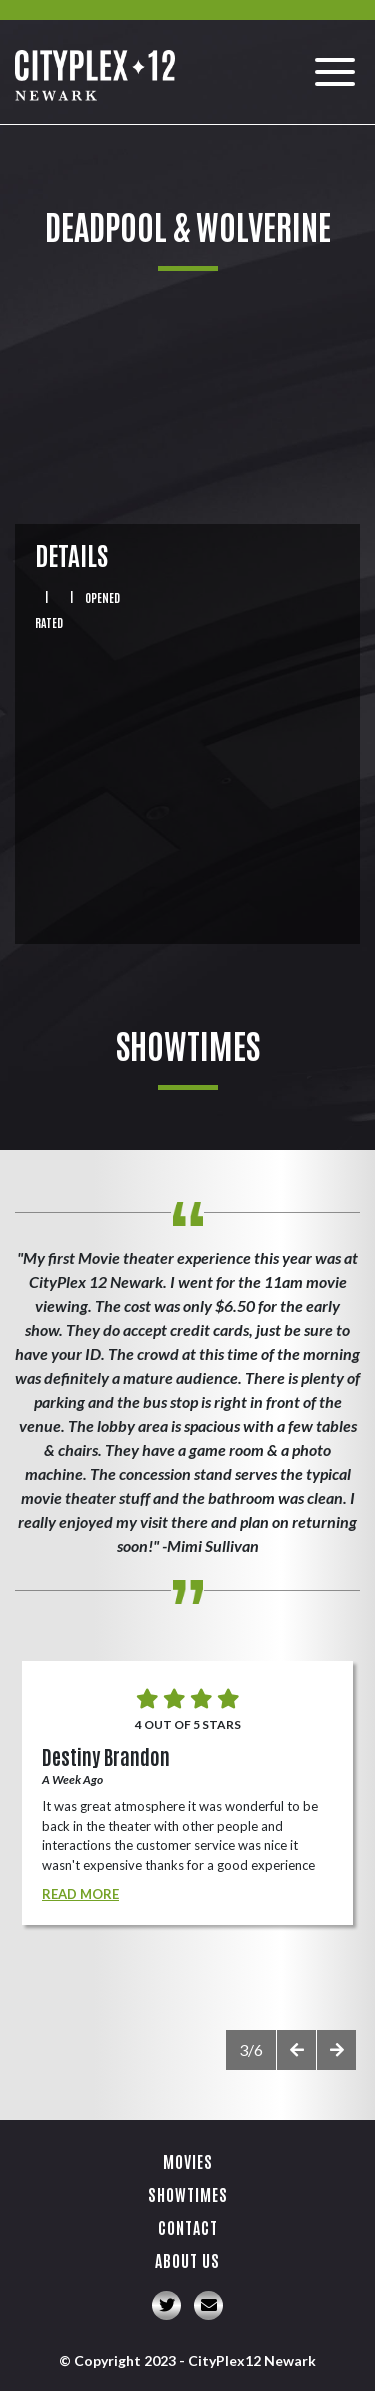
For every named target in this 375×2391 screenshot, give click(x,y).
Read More (80, 1894)
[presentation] (296, 2050)
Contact (188, 2227)
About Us (187, 2260)
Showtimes (188, 2194)
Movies (188, 2161)
